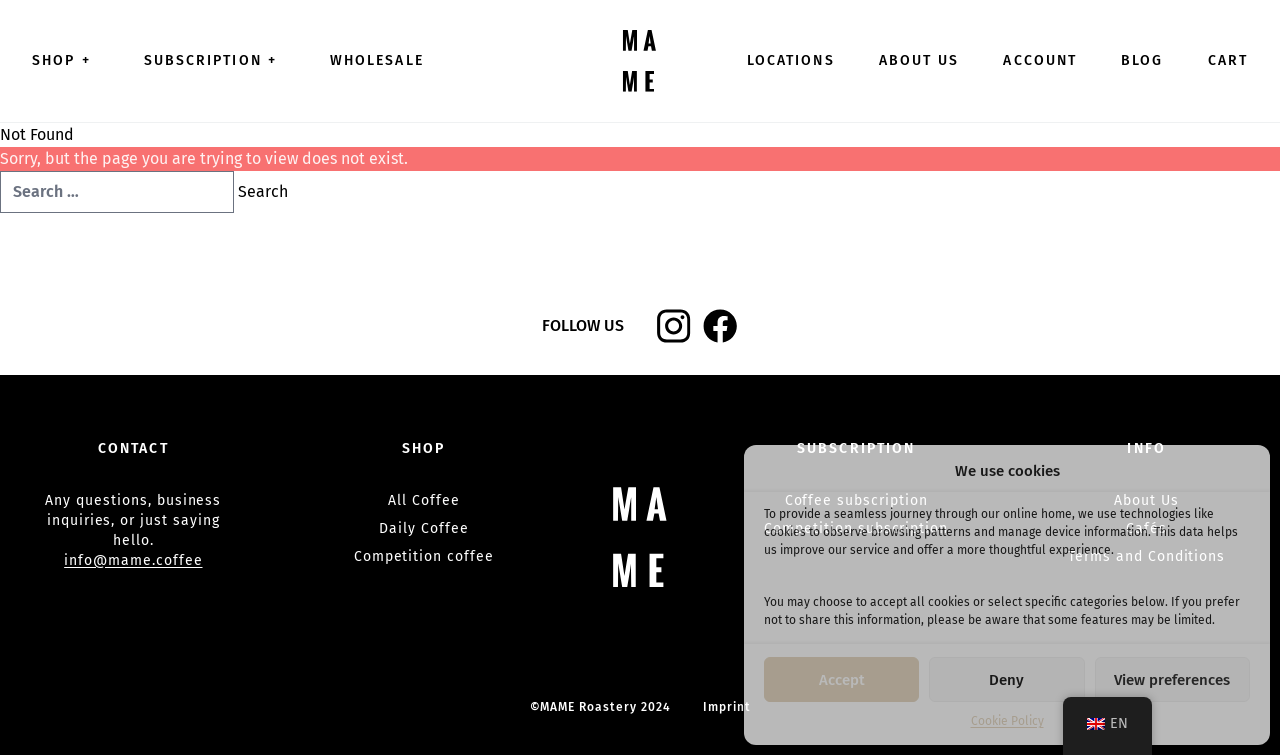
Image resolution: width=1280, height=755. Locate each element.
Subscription (215, 60)
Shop (66, 60)
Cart (1228, 60)
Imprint (727, 707)
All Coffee (424, 500)
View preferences (1172, 680)
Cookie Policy (1007, 721)
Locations (791, 60)
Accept (842, 680)
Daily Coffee (424, 528)
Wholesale (377, 60)
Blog (1142, 60)
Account (1040, 60)
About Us (919, 60)
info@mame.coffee (133, 560)
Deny (1006, 680)
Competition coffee (424, 556)
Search (263, 191)
